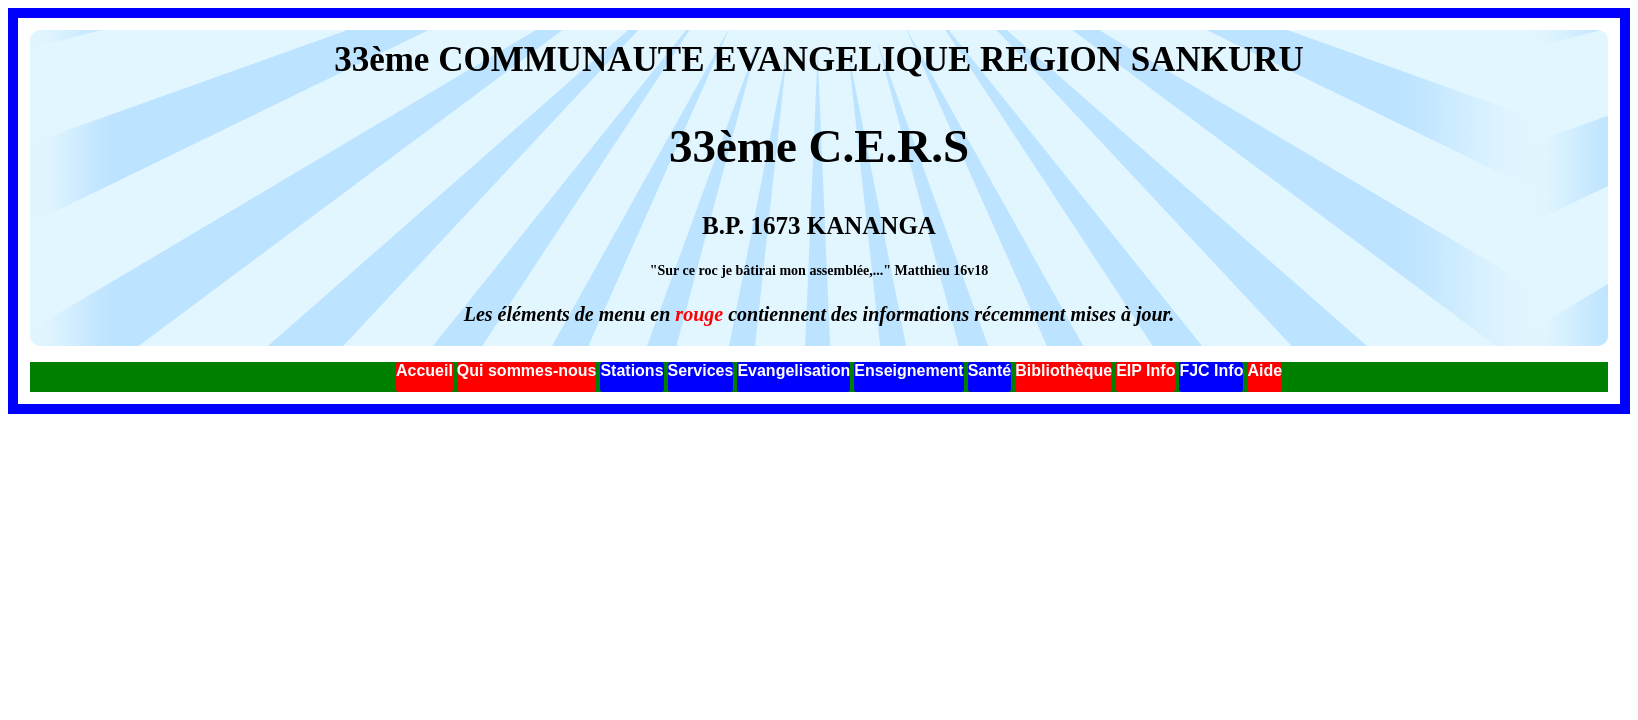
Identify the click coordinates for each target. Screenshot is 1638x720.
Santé (990, 370)
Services (701, 370)
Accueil (424, 370)
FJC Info (1211, 370)
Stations (631, 370)
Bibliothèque (1063, 370)
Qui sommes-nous (527, 370)
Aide (1264, 370)
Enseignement (908, 370)
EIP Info (1145, 370)
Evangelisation (793, 370)
